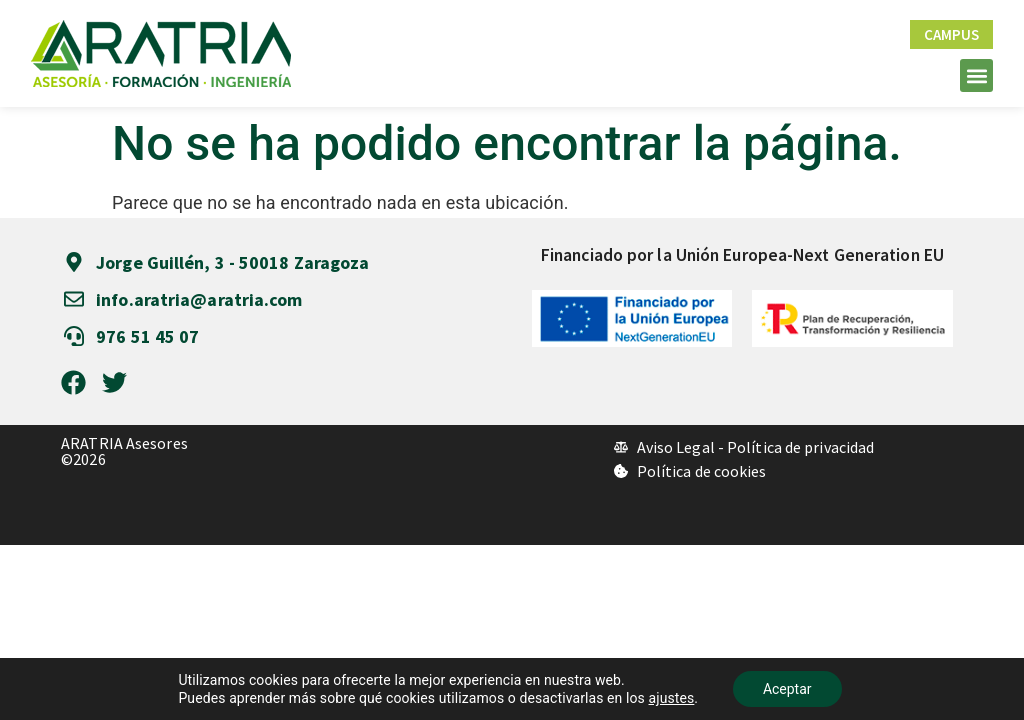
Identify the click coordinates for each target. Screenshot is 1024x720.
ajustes (672, 698)
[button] (976, 75)
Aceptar (787, 689)
